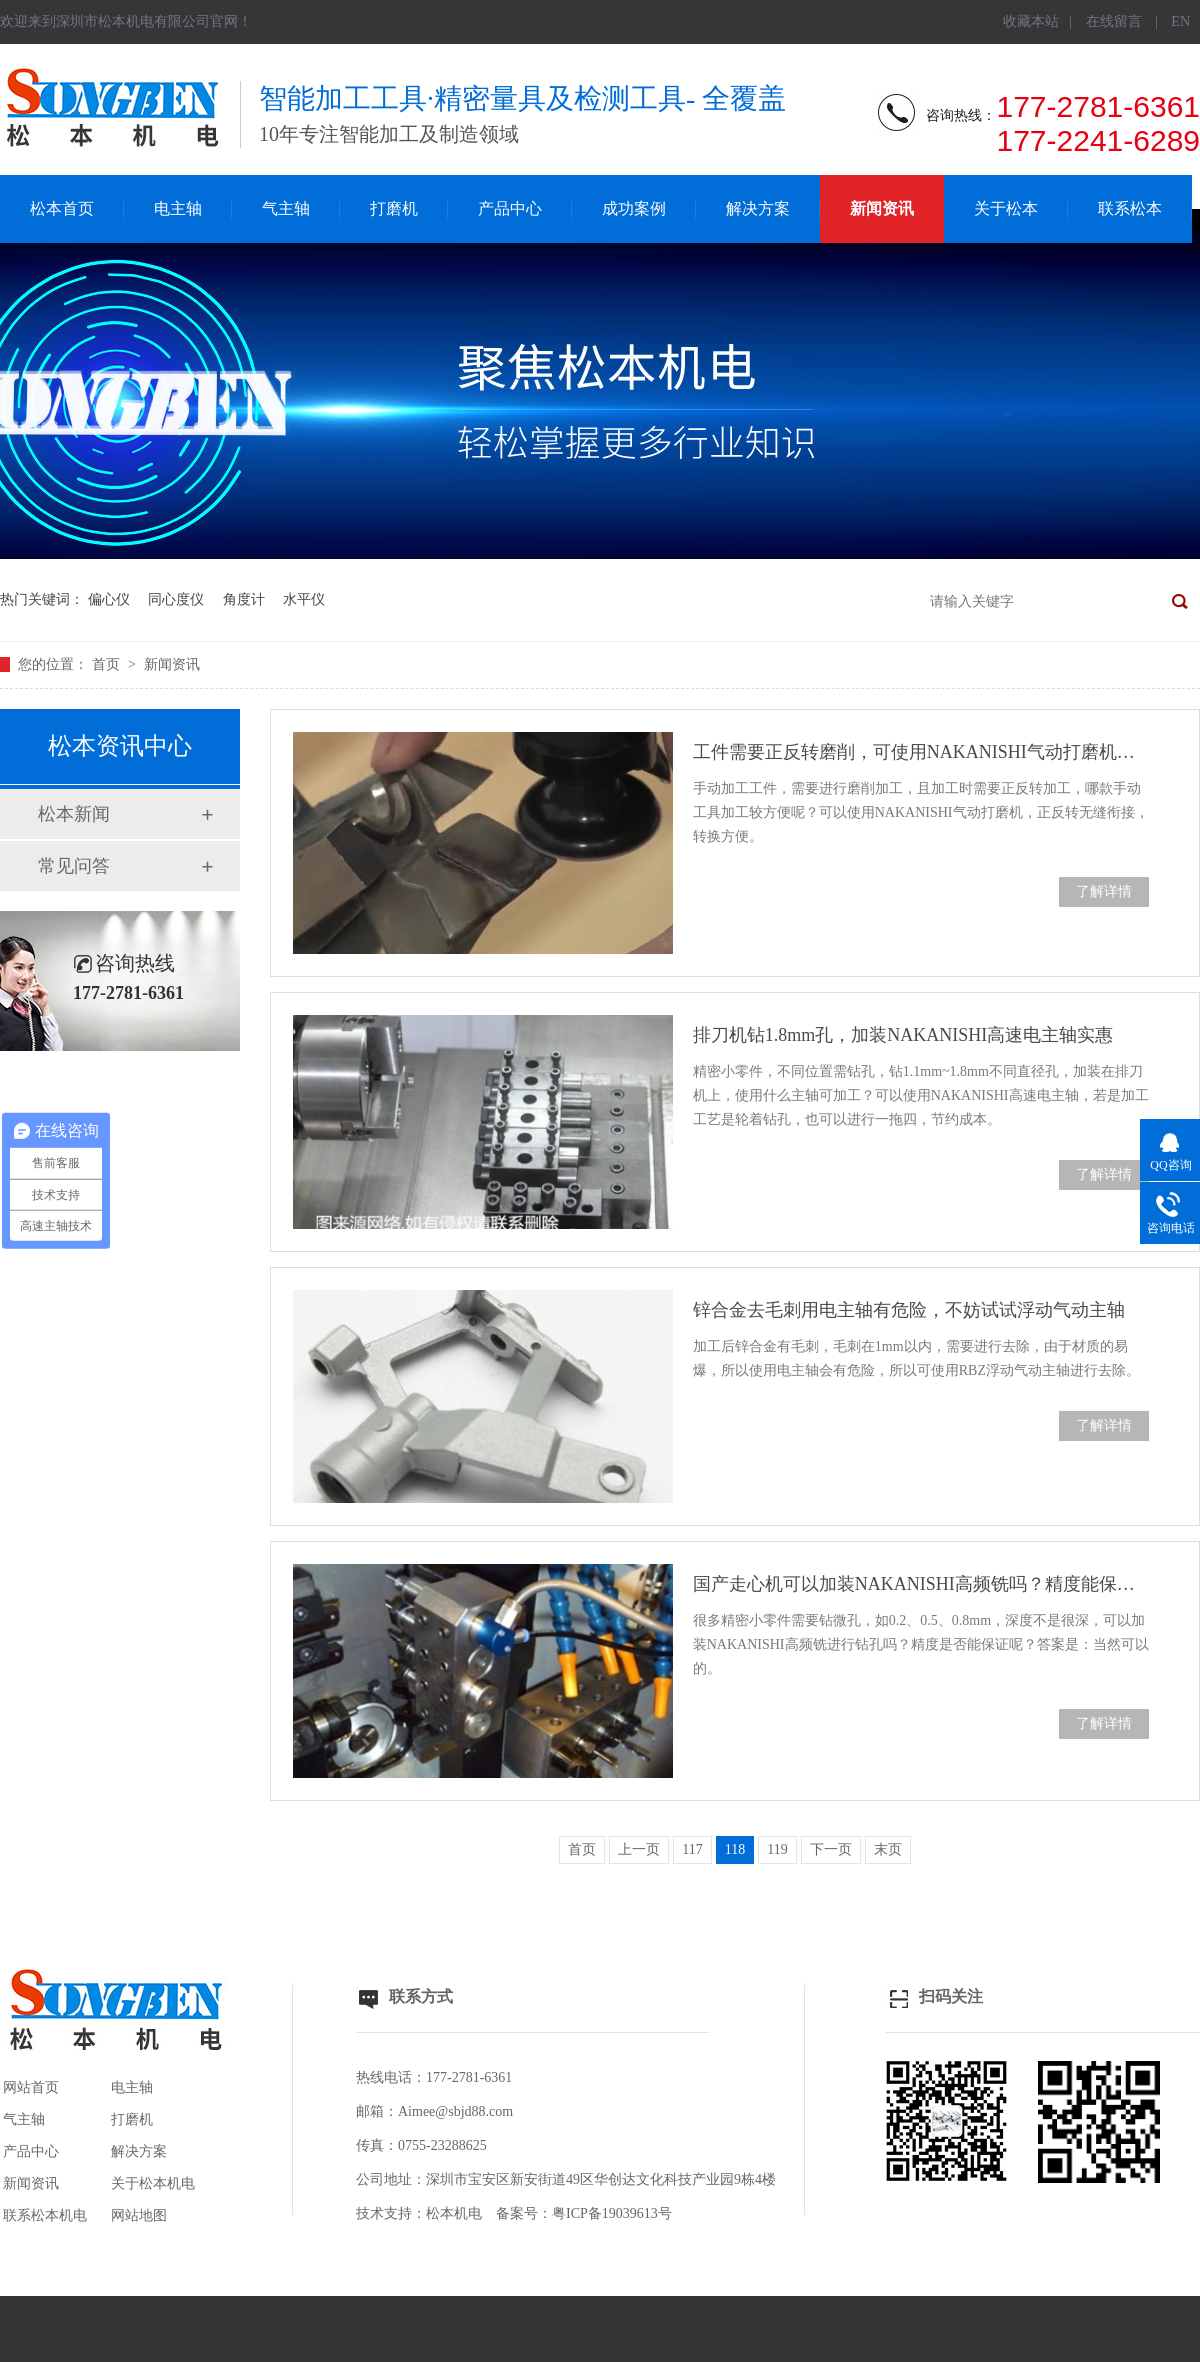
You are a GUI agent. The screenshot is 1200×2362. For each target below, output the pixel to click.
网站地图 (139, 2215)
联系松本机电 (45, 2215)
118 (735, 1849)
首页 (108, 664)
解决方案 (758, 208)
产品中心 (510, 208)
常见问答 (74, 866)
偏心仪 (109, 599)
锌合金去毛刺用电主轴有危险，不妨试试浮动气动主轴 (909, 1310)
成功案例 (634, 208)
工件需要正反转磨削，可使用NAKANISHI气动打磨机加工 (921, 752)
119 (777, 1849)
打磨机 (394, 208)
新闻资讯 (882, 208)
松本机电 (454, 2213)
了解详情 (1104, 891)
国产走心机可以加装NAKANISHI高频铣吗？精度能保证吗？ (921, 1584)
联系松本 (1130, 208)
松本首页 (62, 208)
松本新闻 (74, 814)
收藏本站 (1031, 21)
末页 (888, 1849)
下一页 (831, 1849)
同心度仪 (176, 599)
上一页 (639, 1849)
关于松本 (1006, 208)
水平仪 (304, 599)
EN (1180, 21)
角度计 (244, 599)
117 (692, 1849)
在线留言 (1114, 21)
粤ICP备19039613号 (612, 2213)
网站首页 (31, 2087)
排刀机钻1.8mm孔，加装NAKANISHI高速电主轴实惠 (903, 1035)
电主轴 (178, 208)
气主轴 (286, 208)
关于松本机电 (153, 2183)
